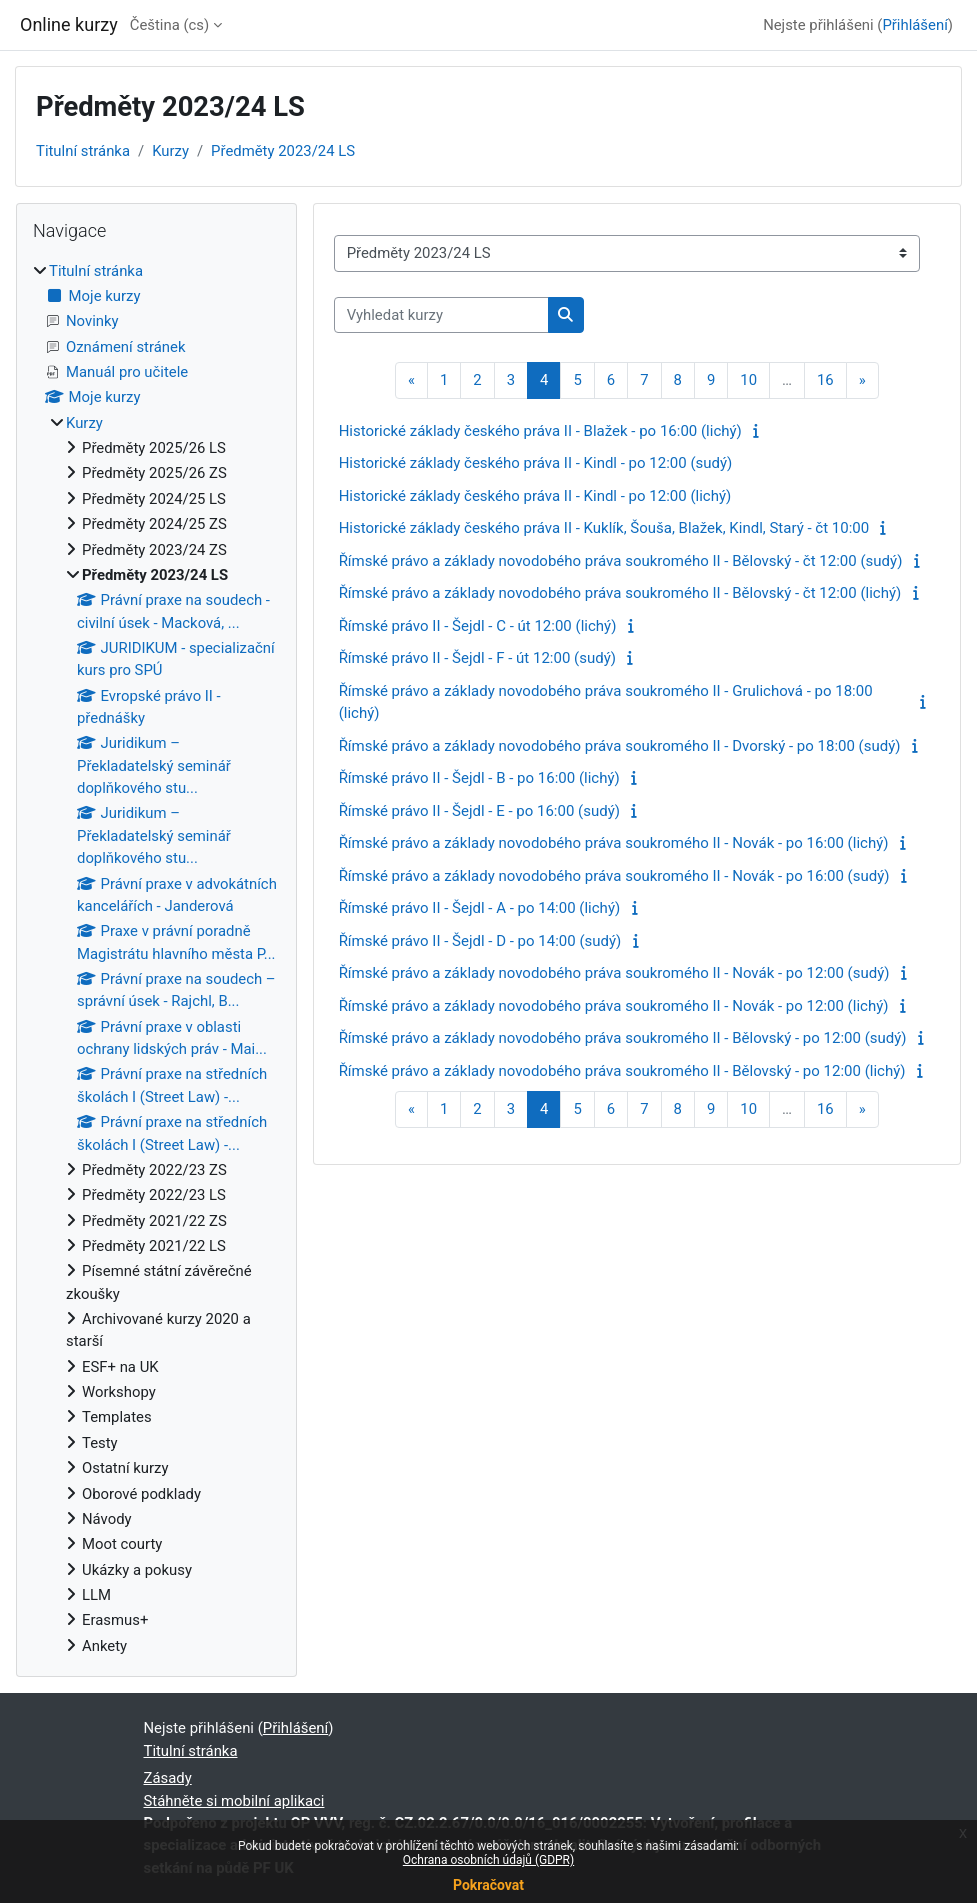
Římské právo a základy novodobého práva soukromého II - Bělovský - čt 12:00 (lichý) (620, 593)
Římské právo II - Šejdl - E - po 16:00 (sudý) (479, 811)
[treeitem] (156, 958)
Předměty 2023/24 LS (283, 151)
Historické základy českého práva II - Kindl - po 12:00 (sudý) (536, 463)
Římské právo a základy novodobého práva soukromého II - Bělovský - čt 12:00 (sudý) (621, 561)
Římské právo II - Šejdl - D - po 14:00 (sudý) (480, 941)
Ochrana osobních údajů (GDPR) (488, 1860)
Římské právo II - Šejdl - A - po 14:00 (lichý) (480, 908)
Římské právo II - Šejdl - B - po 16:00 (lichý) (479, 778)
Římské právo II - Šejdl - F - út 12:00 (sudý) (477, 658)
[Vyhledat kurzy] (441, 315)
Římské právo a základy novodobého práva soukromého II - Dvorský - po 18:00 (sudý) (620, 746)
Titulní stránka (83, 151)
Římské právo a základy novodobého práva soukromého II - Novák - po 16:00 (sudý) (614, 876)
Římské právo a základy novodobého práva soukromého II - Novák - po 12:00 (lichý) (614, 1006)
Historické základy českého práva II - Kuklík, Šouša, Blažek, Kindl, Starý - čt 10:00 (604, 528)
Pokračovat (488, 1885)
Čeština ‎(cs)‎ (169, 25)
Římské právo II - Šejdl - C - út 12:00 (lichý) (478, 626)
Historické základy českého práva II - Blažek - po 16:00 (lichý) (540, 431)
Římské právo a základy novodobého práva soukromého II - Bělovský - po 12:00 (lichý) (622, 1071)
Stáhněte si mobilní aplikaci (234, 1801)
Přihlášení (914, 25)
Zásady (168, 1778)
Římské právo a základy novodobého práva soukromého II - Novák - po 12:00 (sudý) (614, 973)
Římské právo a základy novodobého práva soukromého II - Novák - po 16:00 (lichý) (614, 843)
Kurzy (170, 151)
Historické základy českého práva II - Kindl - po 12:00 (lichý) (535, 496)
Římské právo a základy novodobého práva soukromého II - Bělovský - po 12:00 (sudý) (623, 1038)
